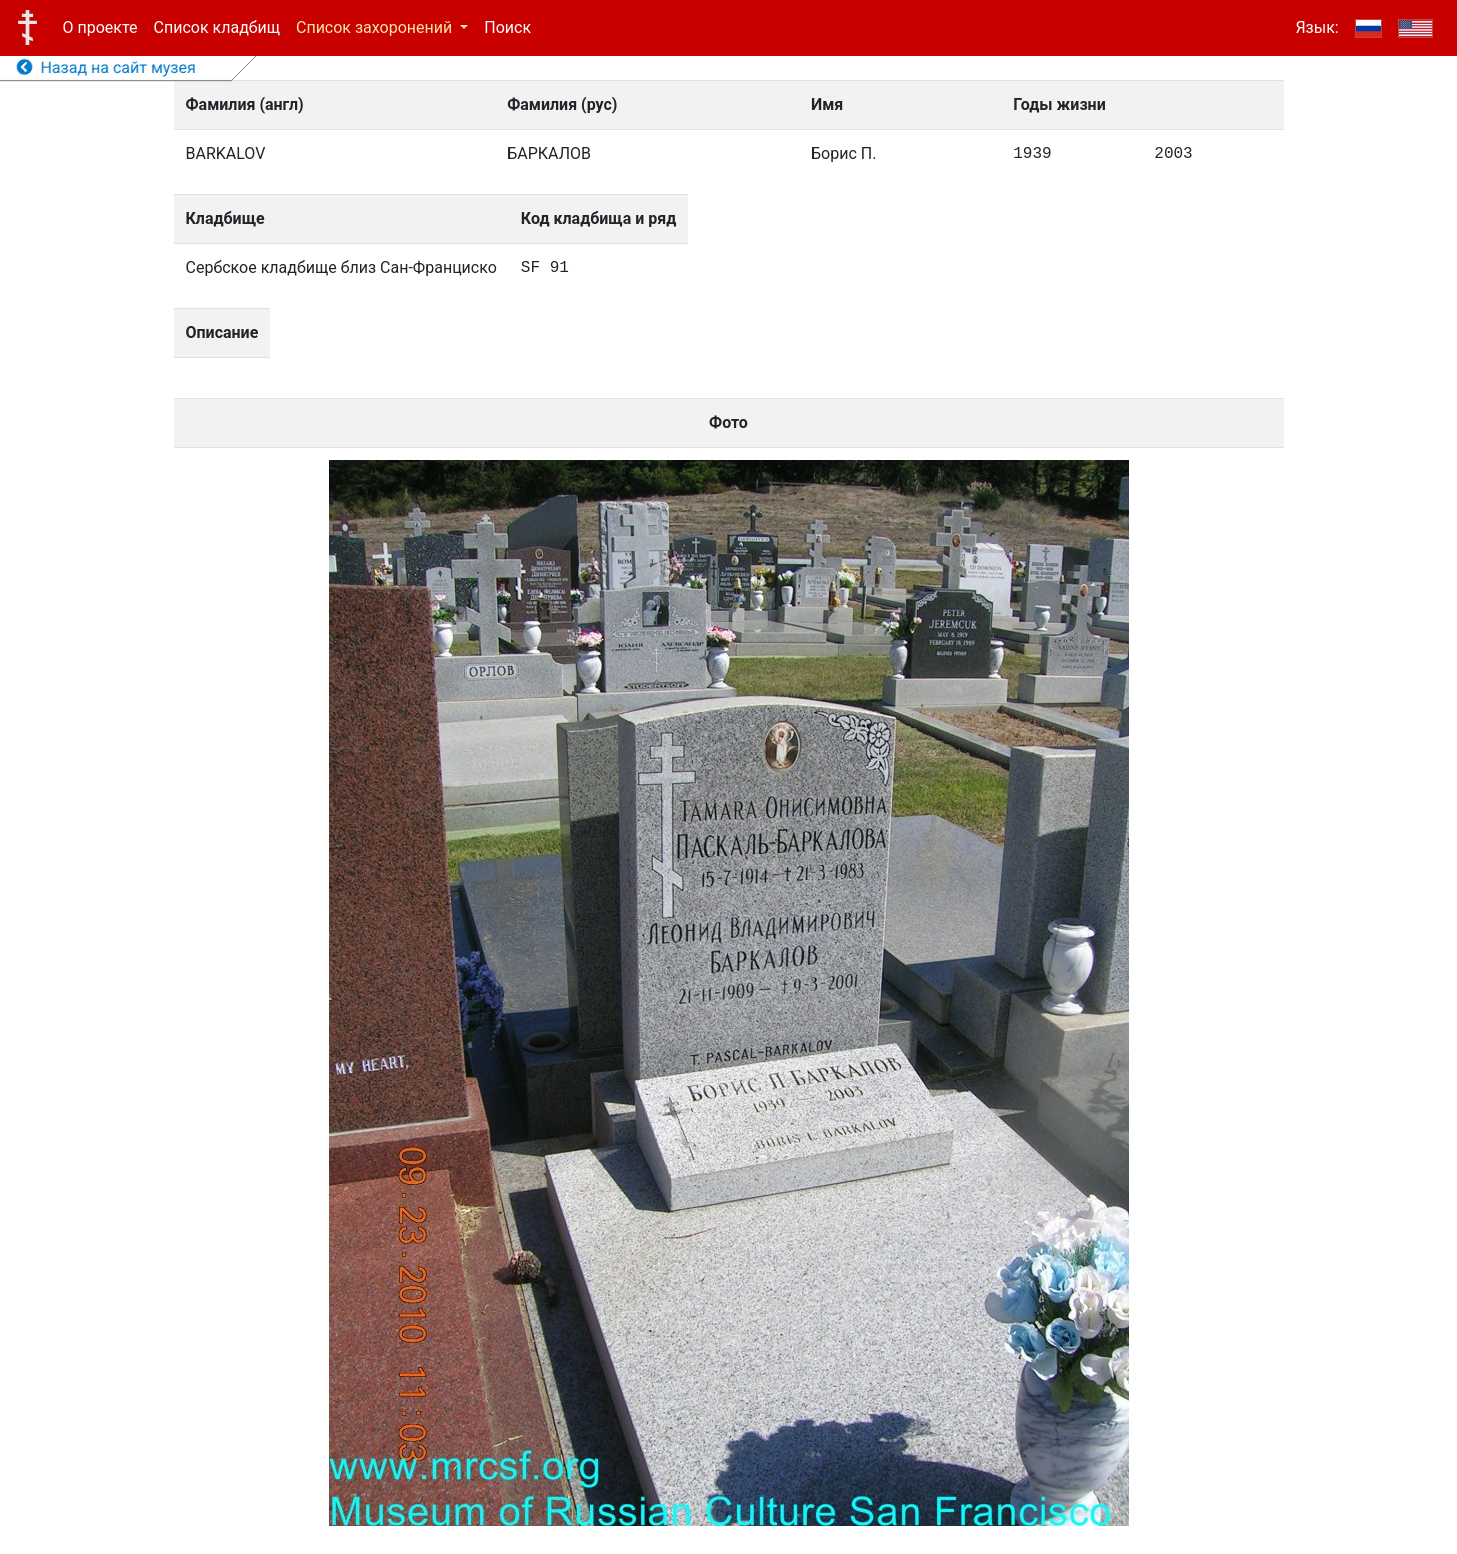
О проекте (100, 27)
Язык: (1316, 27)
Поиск (507, 27)
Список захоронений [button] (376, 27)
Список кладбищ (217, 27)
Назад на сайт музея (106, 67)
